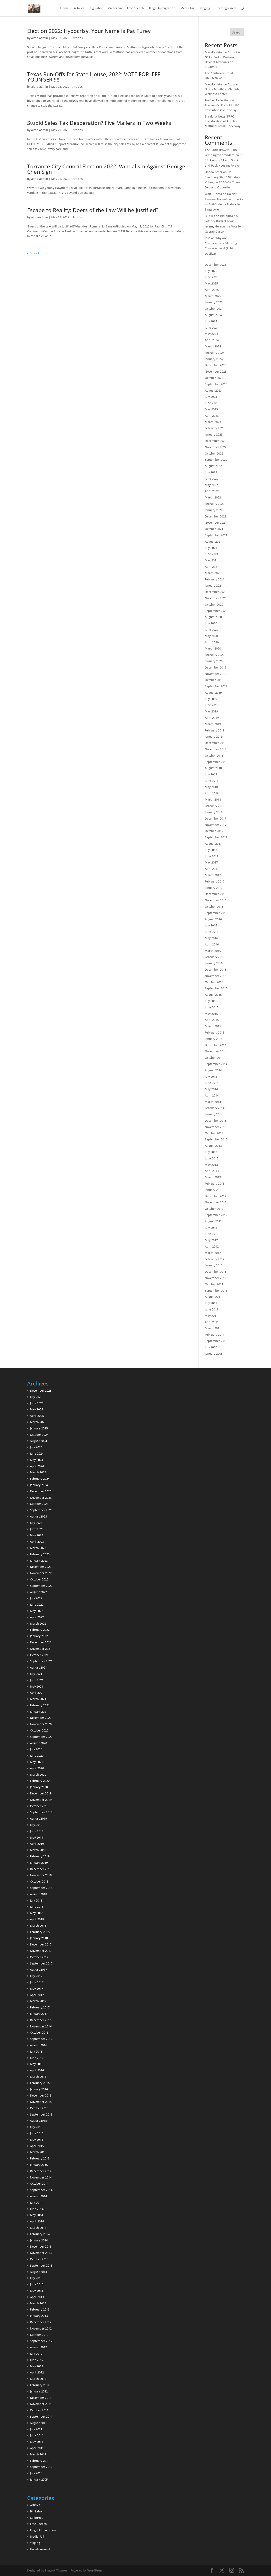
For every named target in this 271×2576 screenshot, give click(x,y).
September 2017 (216, 837)
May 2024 (211, 334)
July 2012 (211, 1228)
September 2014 (216, 1064)
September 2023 (216, 384)
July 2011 (211, 1303)
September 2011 (216, 1290)
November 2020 (215, 598)
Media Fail (188, 8)
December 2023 (215, 365)
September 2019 (216, 686)
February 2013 (214, 1183)
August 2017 (213, 844)
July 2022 (211, 472)
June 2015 (211, 1007)
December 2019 (215, 667)
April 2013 (212, 1171)
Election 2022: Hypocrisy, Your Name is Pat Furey (89, 31)
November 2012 (215, 1202)
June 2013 (211, 1158)
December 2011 (215, 1271)
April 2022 (212, 491)
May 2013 (211, 1165)
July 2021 (211, 548)
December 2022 (215, 441)
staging (205, 8)
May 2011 (211, 1316)
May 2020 (211, 636)
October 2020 (214, 604)
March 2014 (213, 1102)
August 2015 (213, 995)
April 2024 (212, 340)
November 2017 (215, 825)
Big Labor (96, 8)
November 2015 (215, 976)
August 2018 (213, 768)
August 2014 (213, 1070)
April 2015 (212, 1020)
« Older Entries (37, 253)
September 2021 (216, 535)
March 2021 (213, 573)
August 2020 (213, 617)
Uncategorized (225, 8)
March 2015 (213, 1026)
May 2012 (211, 1240)
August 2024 (213, 315)
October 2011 (214, 1284)
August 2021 (213, 541)
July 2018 (211, 774)
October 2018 (214, 755)
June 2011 (211, 1309)
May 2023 (211, 409)
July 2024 (211, 321)
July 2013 (211, 1152)
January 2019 (214, 736)
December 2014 (215, 1045)
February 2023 (214, 428)
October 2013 (214, 1133)
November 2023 (215, 371)
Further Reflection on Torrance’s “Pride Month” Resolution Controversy (222, 105)
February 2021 (214, 579)
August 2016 (213, 919)
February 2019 (214, 730)
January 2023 (214, 434)
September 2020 (216, 611)
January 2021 (214, 585)
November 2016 (215, 900)
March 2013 (213, 1177)
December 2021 (215, 516)
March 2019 (213, 724)
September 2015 (216, 988)
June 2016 (211, 932)
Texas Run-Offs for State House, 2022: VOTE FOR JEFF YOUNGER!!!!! (93, 77)
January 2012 (214, 1265)
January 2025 (214, 302)
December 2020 (215, 592)
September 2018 (216, 762)
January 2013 (214, 1190)
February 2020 (214, 655)
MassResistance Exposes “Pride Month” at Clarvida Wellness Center (222, 89)
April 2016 (212, 944)
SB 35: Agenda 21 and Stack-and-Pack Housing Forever (224, 160)
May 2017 (211, 862)
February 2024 (214, 353)
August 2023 (213, 390)
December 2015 (215, 969)
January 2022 (214, 510)
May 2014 (211, 1089)
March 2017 (213, 875)
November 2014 (215, 1051)
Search (237, 32)
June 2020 (211, 630)
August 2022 (213, 466)
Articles (79, 8)
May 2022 (211, 485)
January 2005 (214, 1353)
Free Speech (135, 8)
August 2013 (213, 1146)
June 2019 (211, 705)
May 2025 (211, 283)
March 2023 (213, 422)
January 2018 (214, 812)
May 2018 (211, 787)
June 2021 (211, 554)
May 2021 (211, 560)
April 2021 (212, 567)
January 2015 (214, 1039)
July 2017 (211, 850)
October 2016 (214, 906)
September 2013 (216, 1139)
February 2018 (214, 806)
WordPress (95, 2570)
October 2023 (214, 378)
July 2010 (211, 1347)
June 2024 (211, 327)
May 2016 (211, 938)
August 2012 (213, 1221)
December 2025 (215, 265)
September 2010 (216, 1341)
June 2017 (211, 856)
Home (64, 8)
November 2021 (215, 522)
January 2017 (214, 888)
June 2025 (211, 277)
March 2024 (213, 346)
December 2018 (215, 743)
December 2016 (215, 894)
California (115, 8)
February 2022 (214, 504)
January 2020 (214, 661)
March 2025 (213, 296)
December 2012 (215, 1196)
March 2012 (213, 1253)
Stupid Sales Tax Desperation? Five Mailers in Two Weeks (99, 123)
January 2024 (214, 359)
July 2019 (211, 699)
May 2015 (211, 1014)
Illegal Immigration (162, 8)
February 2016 (214, 957)
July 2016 (211, 925)
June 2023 (211, 403)
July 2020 (211, 623)
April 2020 (212, 642)
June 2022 (211, 478)
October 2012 (214, 1209)
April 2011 (212, 1322)
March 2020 (213, 648)
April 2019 (212, 718)
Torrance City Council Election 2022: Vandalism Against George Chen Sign (106, 169)
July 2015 (211, 1001)
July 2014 (211, 1077)
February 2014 (214, 1108)
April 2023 (212, 416)
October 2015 (214, 982)
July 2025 (211, 271)
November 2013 (215, 1127)
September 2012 (216, 1215)
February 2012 (214, 1259)
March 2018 (213, 799)
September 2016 (216, 913)
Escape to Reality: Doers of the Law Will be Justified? (92, 210)
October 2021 (214, 529)
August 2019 (213, 692)
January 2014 (214, 1114)
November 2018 (215, 749)
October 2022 (214, 453)
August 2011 (213, 1297)
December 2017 (215, 818)
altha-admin (39, 38)
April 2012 (212, 1246)
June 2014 (211, 1083)
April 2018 (212, 793)
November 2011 (215, 1278)
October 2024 (214, 308)
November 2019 (215, 674)
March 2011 (213, 1328)
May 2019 (211, 711)
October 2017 (214, 831)
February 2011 (214, 1334)
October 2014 (214, 1058)
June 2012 (211, 1234)
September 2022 (216, 459)
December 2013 (215, 1120)
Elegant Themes (56, 2570)
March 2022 (213, 497)
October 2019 (214, 680)
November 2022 (215, 447)
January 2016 (214, 963)
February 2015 (214, 1032)
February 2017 (214, 881)
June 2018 (211, 781)
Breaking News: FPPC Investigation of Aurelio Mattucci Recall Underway (222, 121)
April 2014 (212, 1095)
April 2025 (212, 290)
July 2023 (211, 397)
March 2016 (213, 951)
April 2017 (212, 869)
